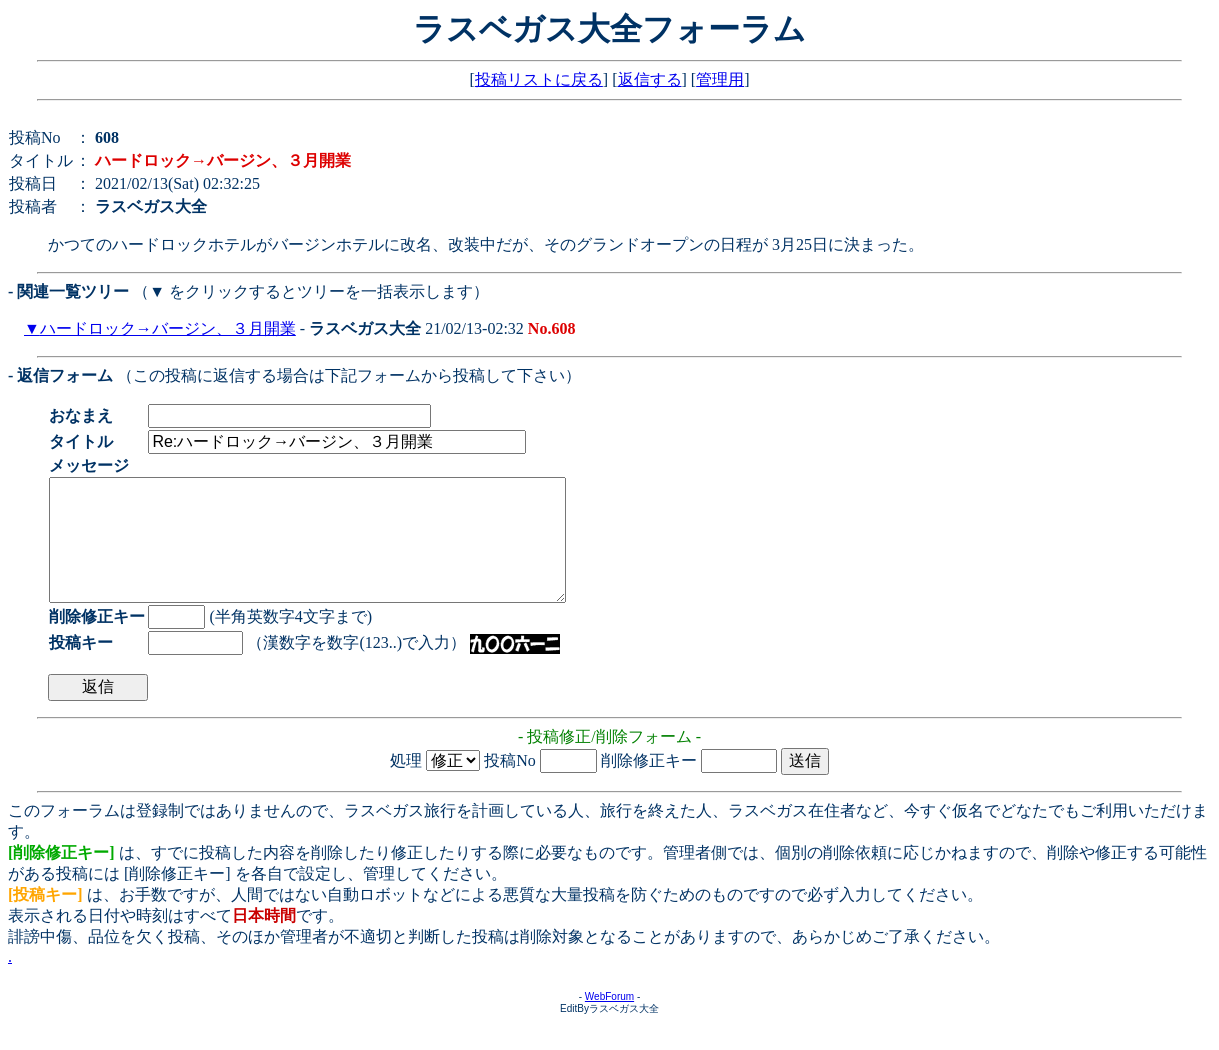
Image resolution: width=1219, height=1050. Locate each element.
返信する (650, 79)
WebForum (609, 1020)
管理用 (720, 79)
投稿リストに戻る (539, 79)
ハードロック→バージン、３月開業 (168, 328)
